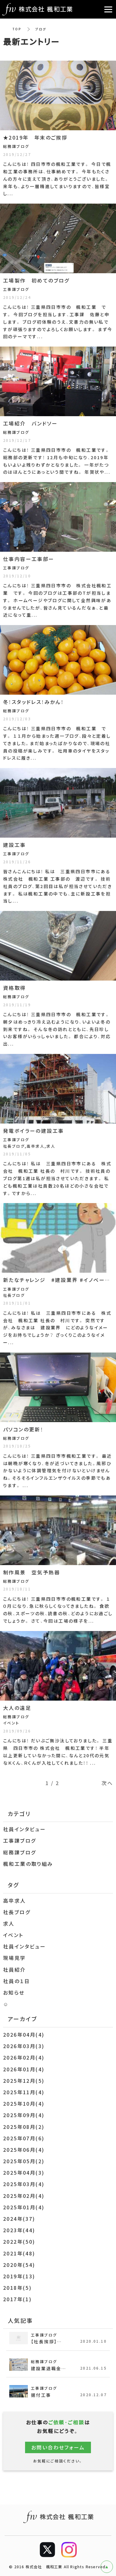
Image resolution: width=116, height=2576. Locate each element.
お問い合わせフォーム (58, 2447)
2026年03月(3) (23, 2046)
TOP (16, 29)
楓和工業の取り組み (28, 1863)
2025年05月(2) (23, 2161)
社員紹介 (14, 1969)
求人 (9, 1923)
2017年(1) (17, 2299)
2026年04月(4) (23, 2034)
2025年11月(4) (23, 2092)
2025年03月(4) (23, 2184)
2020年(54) (19, 2264)
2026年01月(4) (23, 2069)
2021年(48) (19, 2253)
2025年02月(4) (23, 2195)
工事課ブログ (19, 1840)
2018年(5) (17, 2287)
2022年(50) (19, 2241)
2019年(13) (19, 2276)
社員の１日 (16, 1981)
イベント (13, 1935)
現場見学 (14, 1957)
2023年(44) (19, 2230)
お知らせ (14, 1992)
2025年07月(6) (23, 2138)
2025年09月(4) (23, 2115)
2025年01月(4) (23, 2207)
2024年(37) (19, 2218)
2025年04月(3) (23, 2172)
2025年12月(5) (23, 2080)
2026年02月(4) (23, 2057)
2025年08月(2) (23, 2126)
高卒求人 (14, 1900)
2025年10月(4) (23, 2103)
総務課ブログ (19, 1852)
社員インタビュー (24, 1829)
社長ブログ (16, 1912)
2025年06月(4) (23, 2149)
